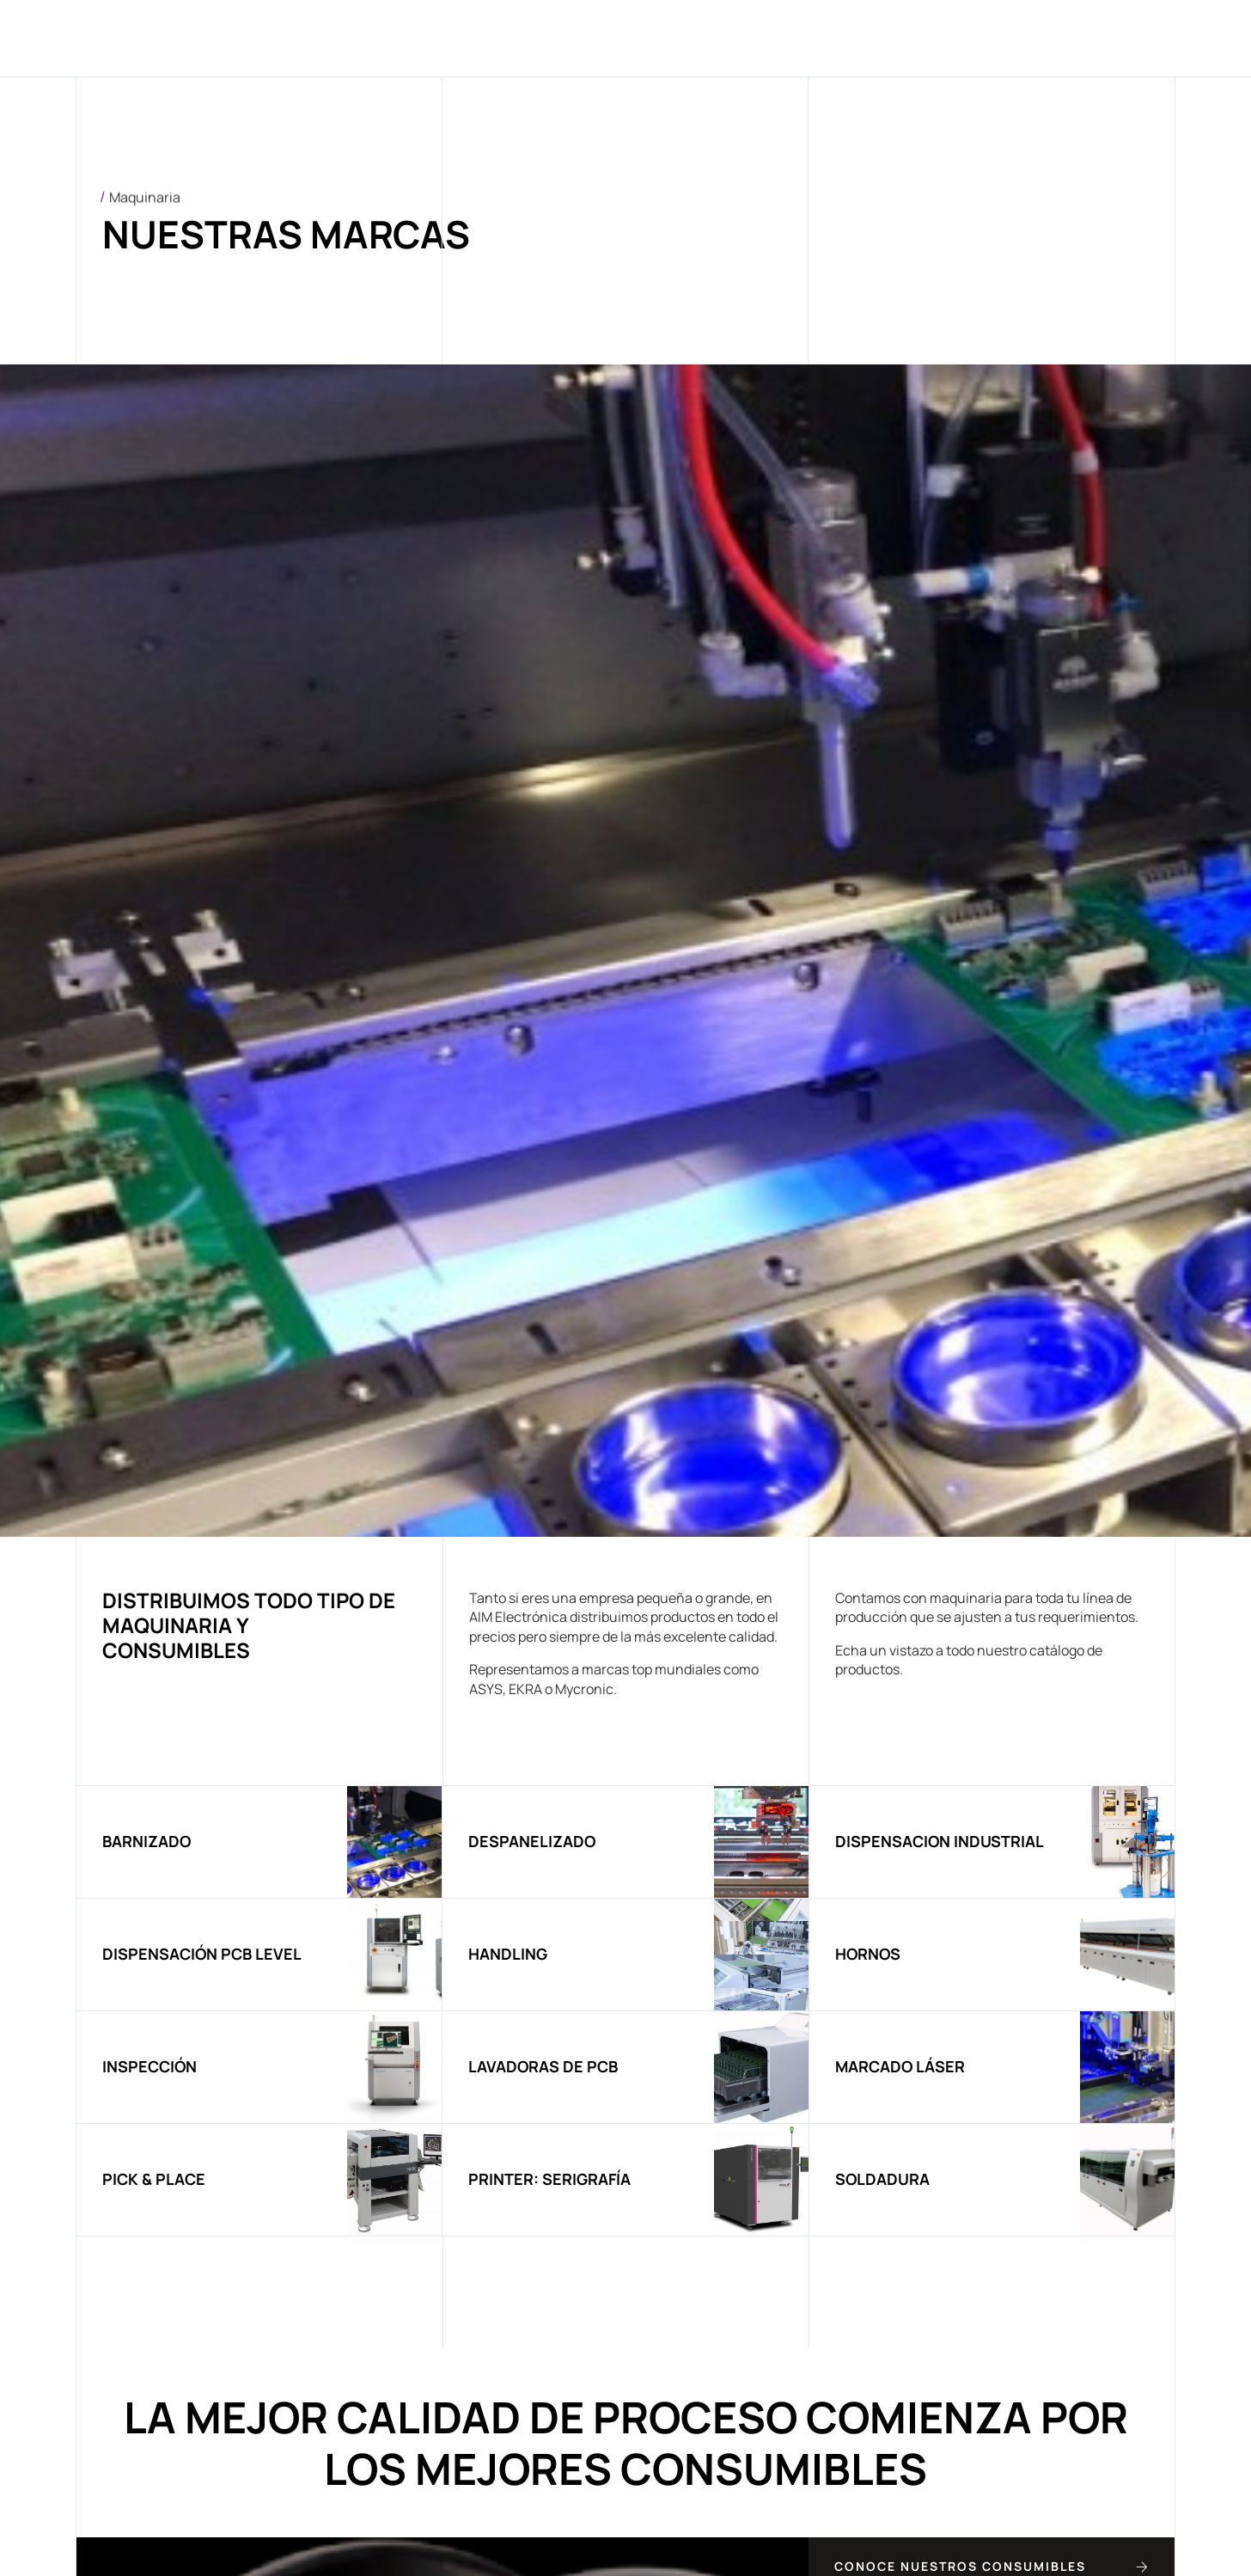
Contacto (941, 37)
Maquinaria (574, 37)
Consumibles (709, 37)
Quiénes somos (429, 37)
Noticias (832, 37)
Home (313, 37)
